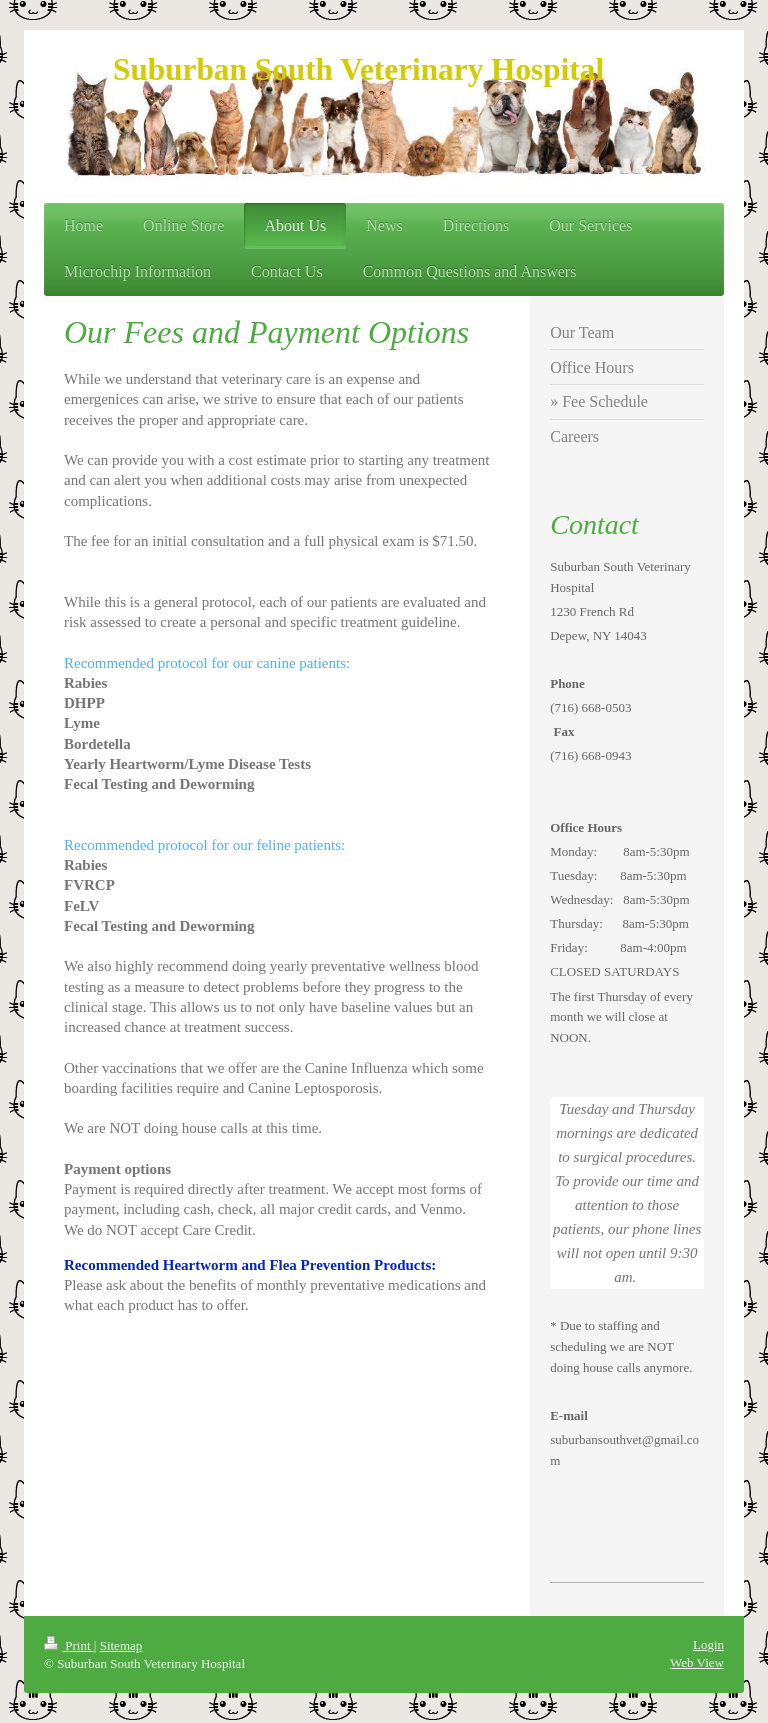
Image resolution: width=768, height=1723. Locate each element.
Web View (697, 1662)
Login (708, 1644)
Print (69, 1645)
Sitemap (121, 1645)
